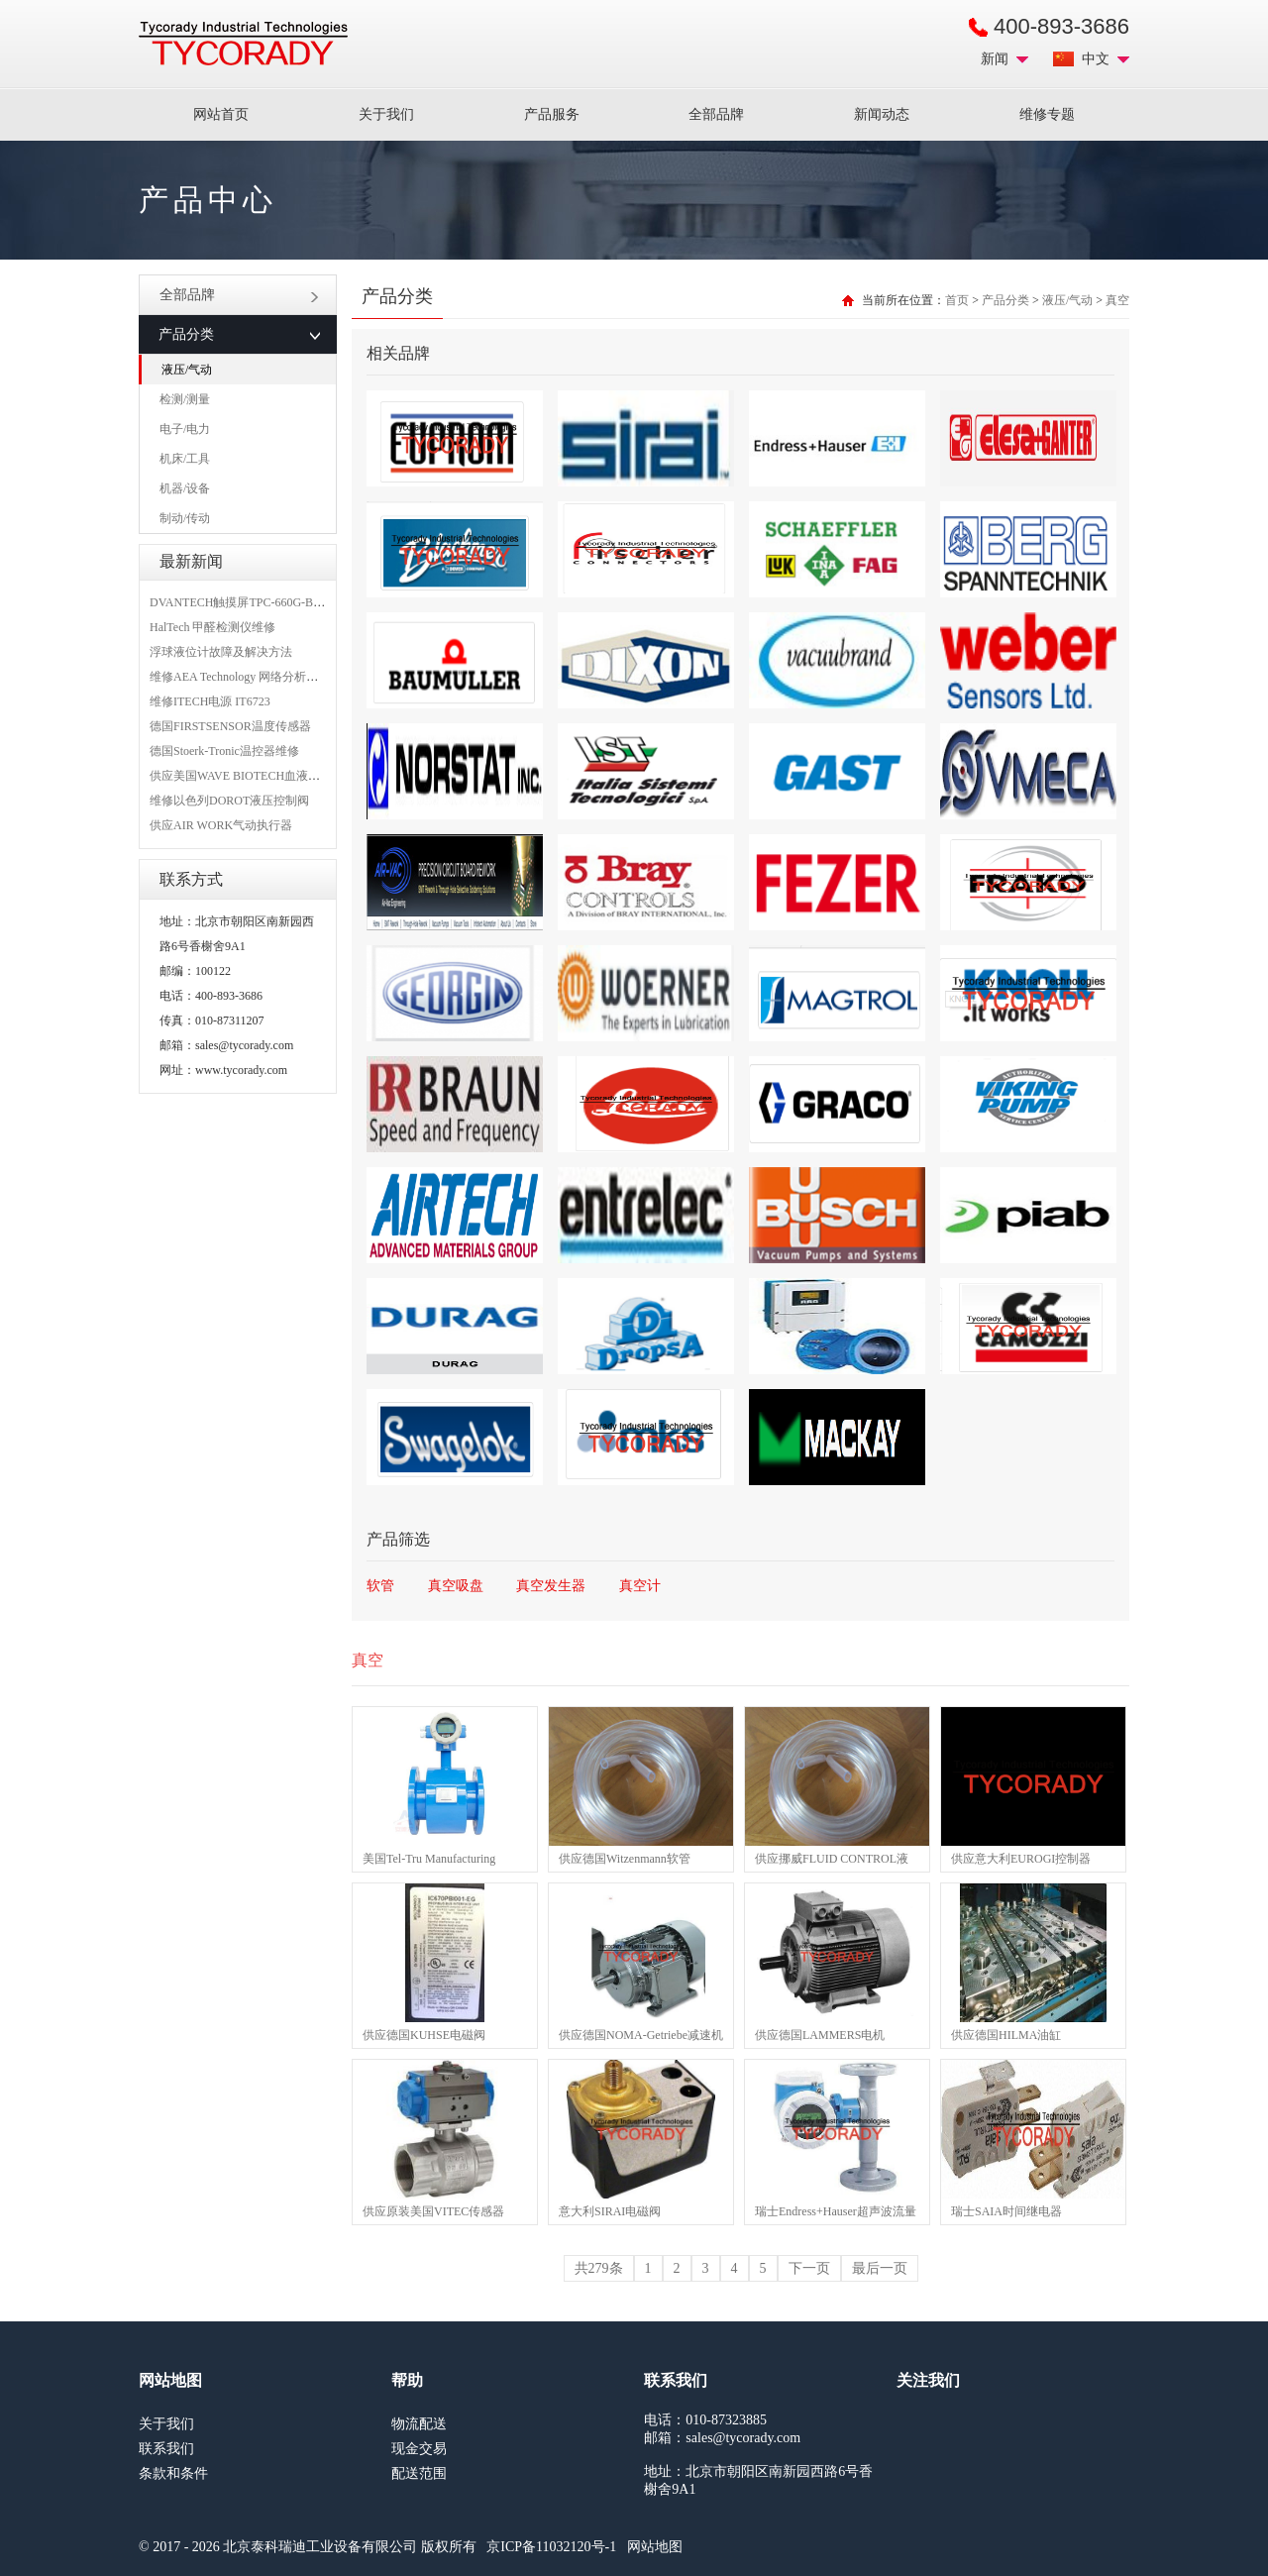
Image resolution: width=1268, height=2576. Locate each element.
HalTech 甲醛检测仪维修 (212, 627)
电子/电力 (184, 429)
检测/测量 (184, 399)
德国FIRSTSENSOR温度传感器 (230, 726)
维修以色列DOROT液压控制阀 (229, 800)
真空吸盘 (455, 1585)
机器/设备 (184, 488)
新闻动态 (881, 114)
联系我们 (166, 2448)
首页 (957, 300)
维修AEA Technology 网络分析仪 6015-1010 (261, 677)
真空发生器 (550, 1585)
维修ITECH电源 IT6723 (210, 701)
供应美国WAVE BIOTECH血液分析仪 (247, 776)
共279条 (599, 2268)
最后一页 (879, 2268)
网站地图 (655, 2546)
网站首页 (221, 114)
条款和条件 (173, 2473)
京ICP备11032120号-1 (551, 2546)
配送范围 (419, 2473)
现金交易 (419, 2448)
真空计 (640, 1585)
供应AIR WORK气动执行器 (221, 825)
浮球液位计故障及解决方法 (221, 652)
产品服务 (552, 114)
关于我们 (386, 114)
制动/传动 (184, 518)
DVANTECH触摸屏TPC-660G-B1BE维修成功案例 (277, 602)
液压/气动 (186, 369)
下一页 (809, 2268)
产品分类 (1005, 300)
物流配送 (419, 2423)
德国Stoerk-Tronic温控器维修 (224, 751)
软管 (380, 1585)
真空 (1117, 300)
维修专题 (1047, 114)
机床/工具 (184, 459)
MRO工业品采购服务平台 (243, 43)
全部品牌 (716, 114)
